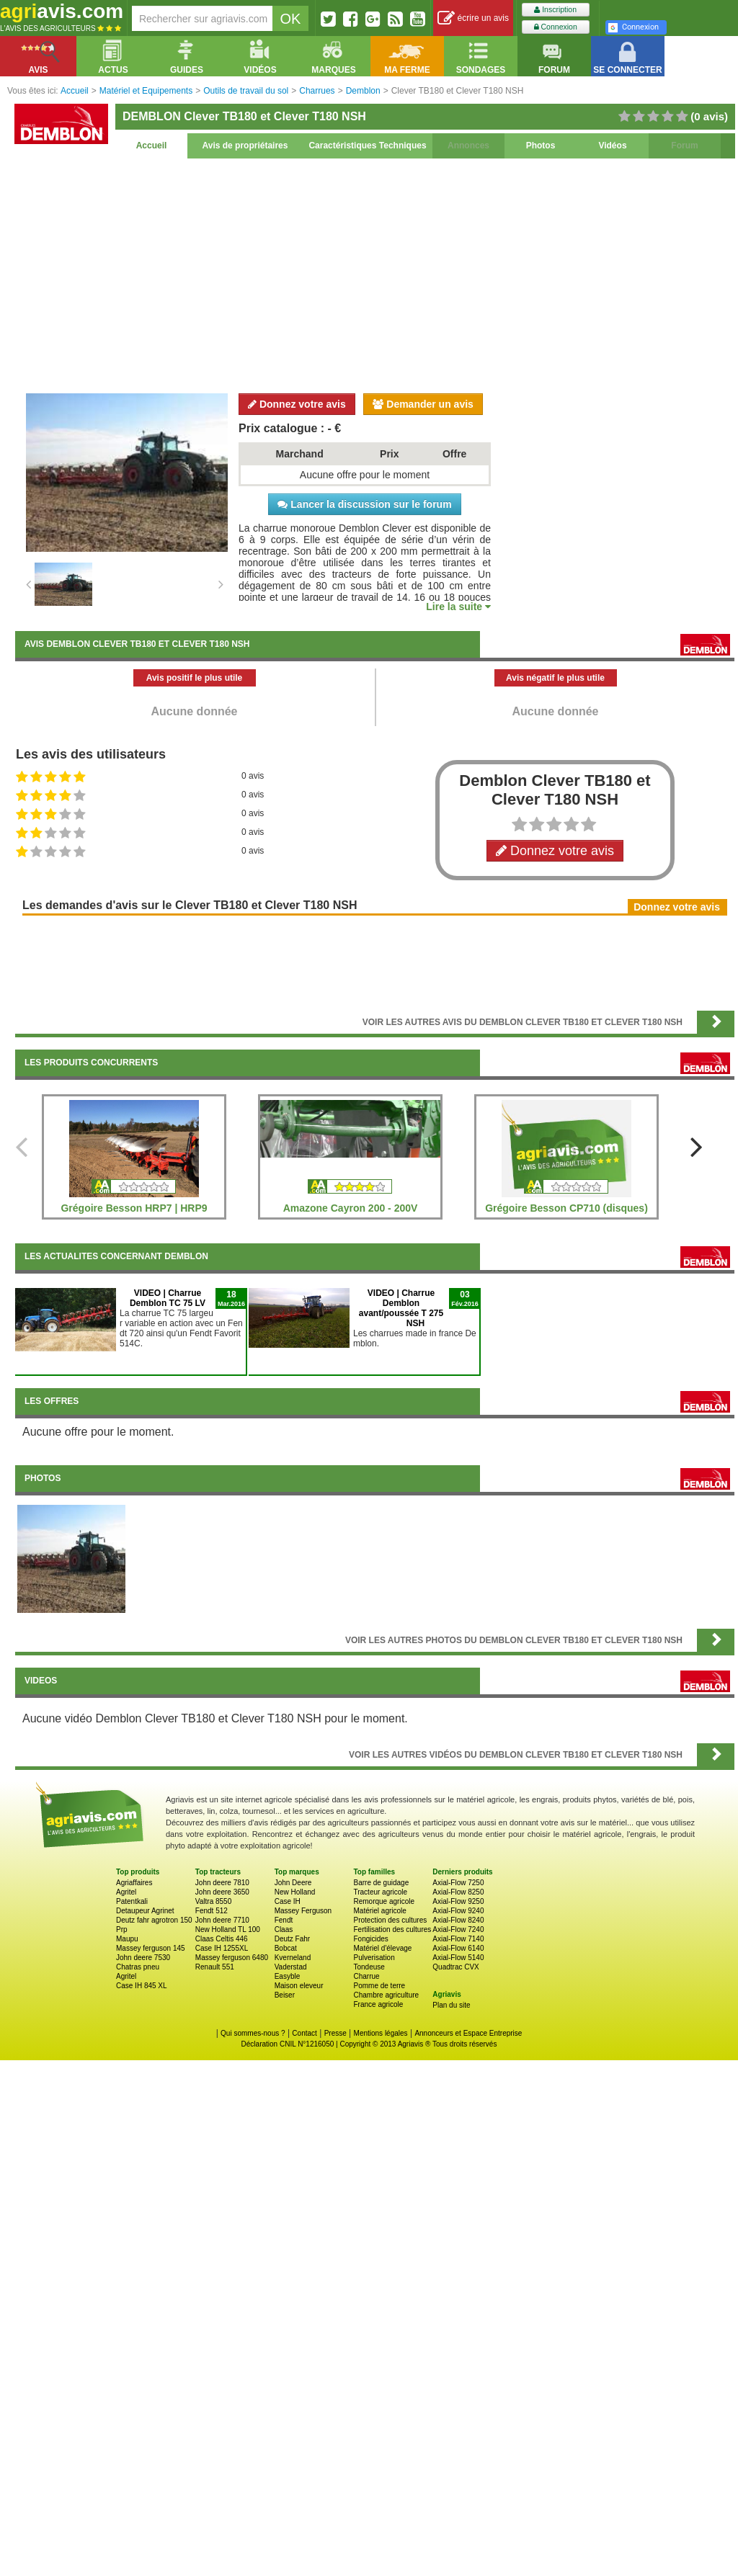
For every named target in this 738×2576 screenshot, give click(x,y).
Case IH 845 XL (141, 1986)
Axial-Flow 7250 (458, 1883)
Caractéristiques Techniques (367, 145)
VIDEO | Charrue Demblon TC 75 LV (167, 1298)
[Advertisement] (374, 274)
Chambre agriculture (386, 1995)
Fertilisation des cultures (392, 1929)
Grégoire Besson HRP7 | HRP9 (134, 1208)
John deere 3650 (222, 1892)
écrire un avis (473, 18)
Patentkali (132, 1901)
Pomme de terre (379, 1986)
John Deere (293, 1883)
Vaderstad (291, 1967)
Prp (122, 1929)
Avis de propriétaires (245, 145)
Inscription (555, 9)
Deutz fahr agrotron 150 (154, 1920)
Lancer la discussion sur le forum (364, 504)
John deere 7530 (143, 1958)
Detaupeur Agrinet (145, 1911)
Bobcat (286, 1948)
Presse (335, 2033)
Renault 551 (214, 1967)
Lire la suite (458, 606)
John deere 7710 (222, 1920)
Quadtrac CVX (455, 1967)
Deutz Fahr (292, 1939)
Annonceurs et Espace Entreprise (468, 2033)
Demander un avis (423, 404)
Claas (284, 1929)
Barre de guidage (381, 1883)
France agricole (378, 2004)
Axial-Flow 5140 (458, 1958)
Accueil (151, 145)
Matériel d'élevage (382, 1948)
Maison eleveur (299, 1986)
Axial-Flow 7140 (458, 1939)
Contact (304, 2033)
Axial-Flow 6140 (458, 1948)
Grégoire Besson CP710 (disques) (566, 1208)
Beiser (285, 1995)
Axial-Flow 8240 (458, 1920)
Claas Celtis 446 (221, 1939)
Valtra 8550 (213, 1901)
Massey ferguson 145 (150, 1948)
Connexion (555, 27)
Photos (541, 145)
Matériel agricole (379, 1911)
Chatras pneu (137, 1967)
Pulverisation (373, 1958)
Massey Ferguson (303, 1911)
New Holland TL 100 (227, 1929)
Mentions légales (381, 2033)
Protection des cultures (390, 1920)
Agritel (126, 1892)
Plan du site (451, 2005)
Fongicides (370, 1939)
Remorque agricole (383, 1901)
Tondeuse (368, 1967)
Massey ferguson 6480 (231, 1958)
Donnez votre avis (297, 404)
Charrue (366, 1976)
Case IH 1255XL (221, 1948)
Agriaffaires (134, 1883)
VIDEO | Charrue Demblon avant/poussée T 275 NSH (401, 1308)
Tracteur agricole (380, 1892)
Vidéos (612, 145)
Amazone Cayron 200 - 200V (350, 1208)
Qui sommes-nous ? (253, 2033)
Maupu (127, 1939)
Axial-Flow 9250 (458, 1901)
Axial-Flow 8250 (458, 1892)
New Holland (295, 1892)
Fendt (284, 1920)
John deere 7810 (222, 1883)
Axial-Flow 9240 (458, 1911)
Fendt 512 (211, 1911)
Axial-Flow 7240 (458, 1929)
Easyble (288, 1976)
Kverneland (293, 1958)
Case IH (288, 1901)
